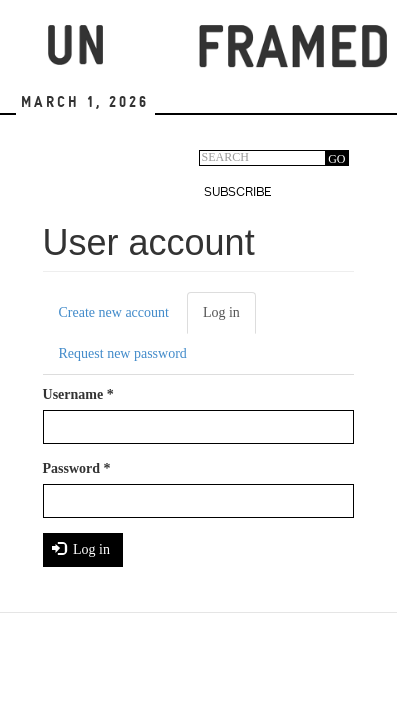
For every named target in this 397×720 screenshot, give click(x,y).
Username (78, 394)
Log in (229, 318)
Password (77, 468)
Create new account (114, 312)
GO (336, 159)
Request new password (123, 353)
